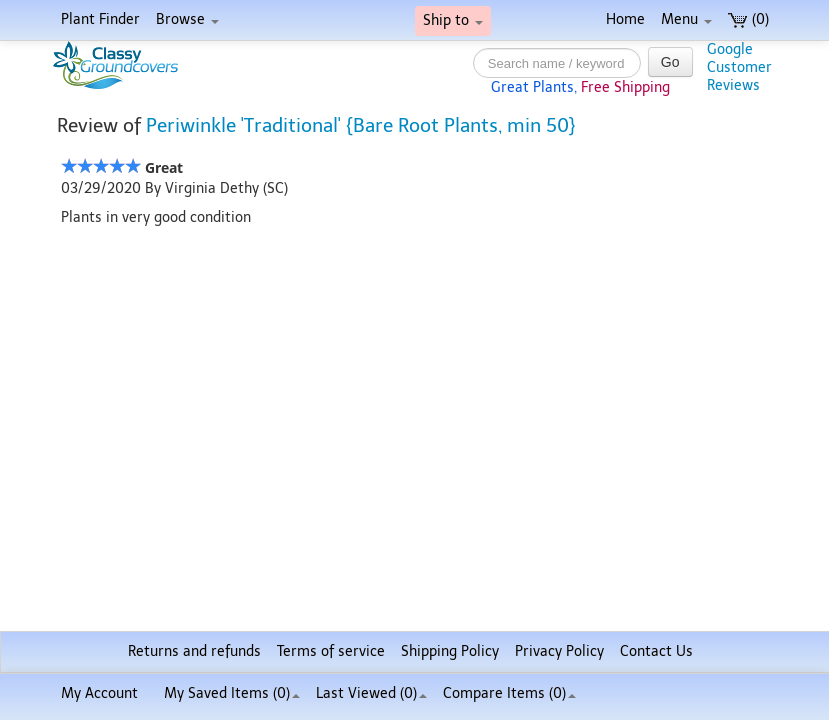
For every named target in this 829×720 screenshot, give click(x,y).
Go (670, 62)
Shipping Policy (450, 651)
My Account (99, 693)
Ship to (453, 20)
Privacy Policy (559, 651)
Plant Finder (100, 19)
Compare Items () (509, 693)
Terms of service (331, 651)
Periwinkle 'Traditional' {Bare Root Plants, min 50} (361, 125)
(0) (748, 19)
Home (625, 19)
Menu (686, 19)
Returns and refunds (194, 651)
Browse (187, 19)
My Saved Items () (232, 693)
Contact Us (656, 651)
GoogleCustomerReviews (739, 67)
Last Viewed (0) (371, 693)
